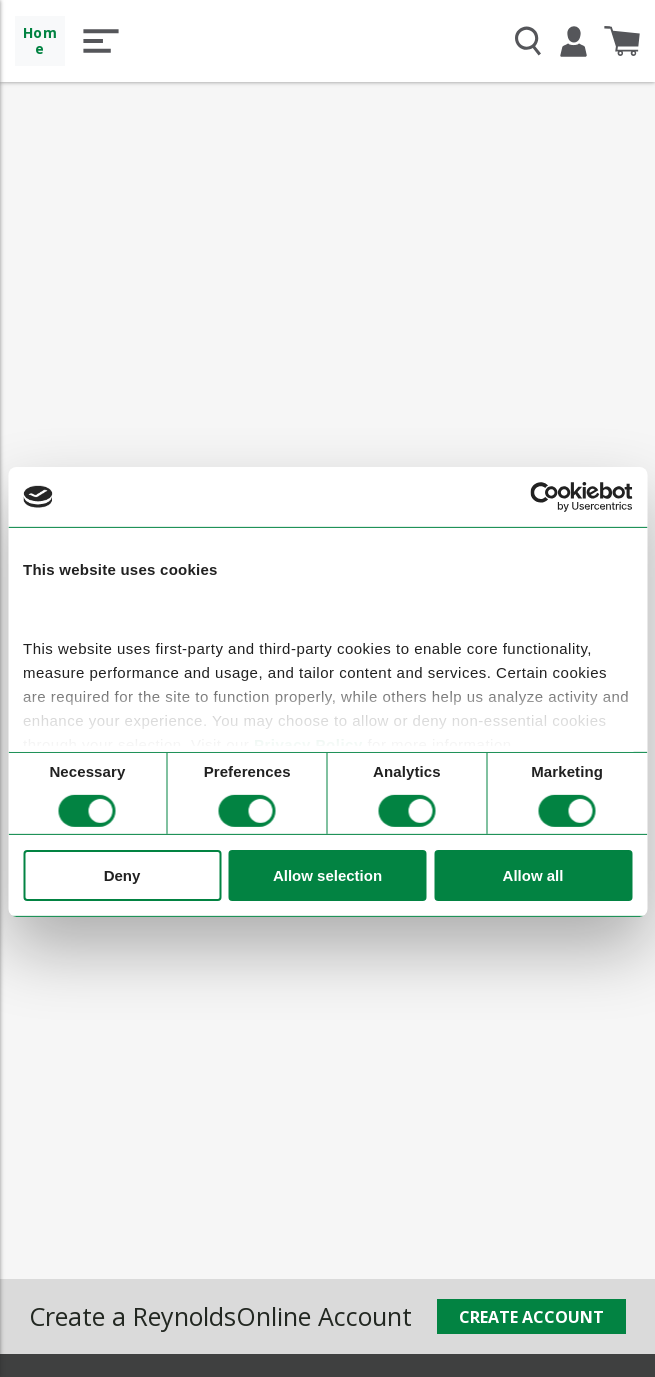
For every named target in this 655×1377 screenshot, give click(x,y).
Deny (122, 875)
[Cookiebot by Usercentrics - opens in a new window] (544, 497)
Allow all (533, 875)
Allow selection (327, 875)
